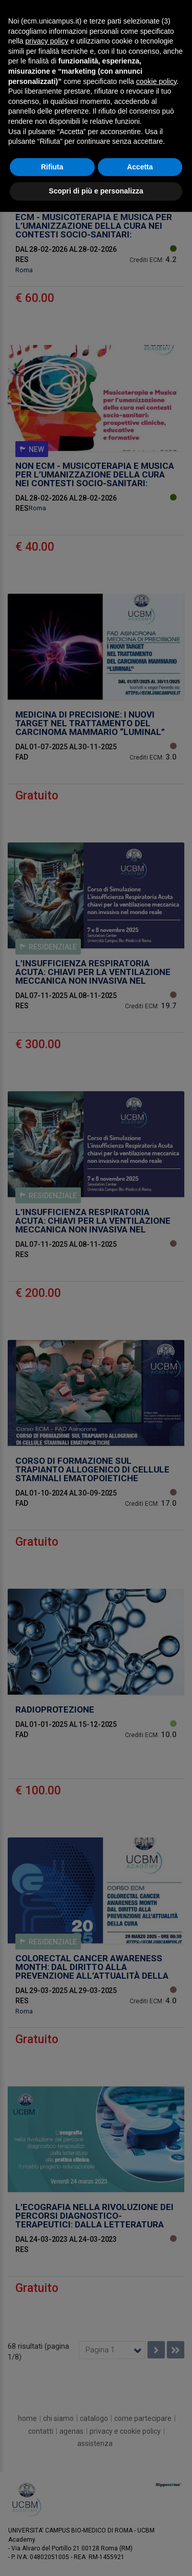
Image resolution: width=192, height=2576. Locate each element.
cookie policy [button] (156, 81)
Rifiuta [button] (52, 167)
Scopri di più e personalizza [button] (96, 191)
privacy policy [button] (46, 41)
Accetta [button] (140, 167)
